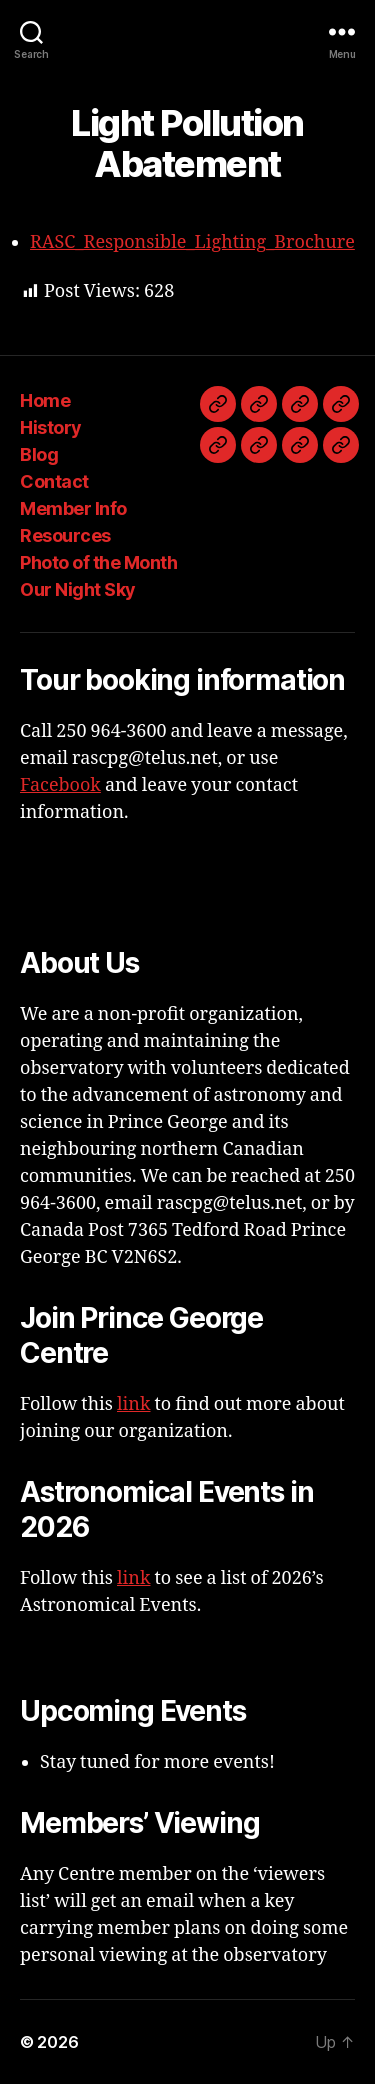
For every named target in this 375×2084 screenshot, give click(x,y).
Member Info (73, 508)
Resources (65, 535)
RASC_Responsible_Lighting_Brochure (192, 242)
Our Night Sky (78, 589)
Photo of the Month (98, 562)
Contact (54, 481)
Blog (39, 454)
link (133, 1404)
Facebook (60, 785)
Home (45, 400)
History (51, 427)
